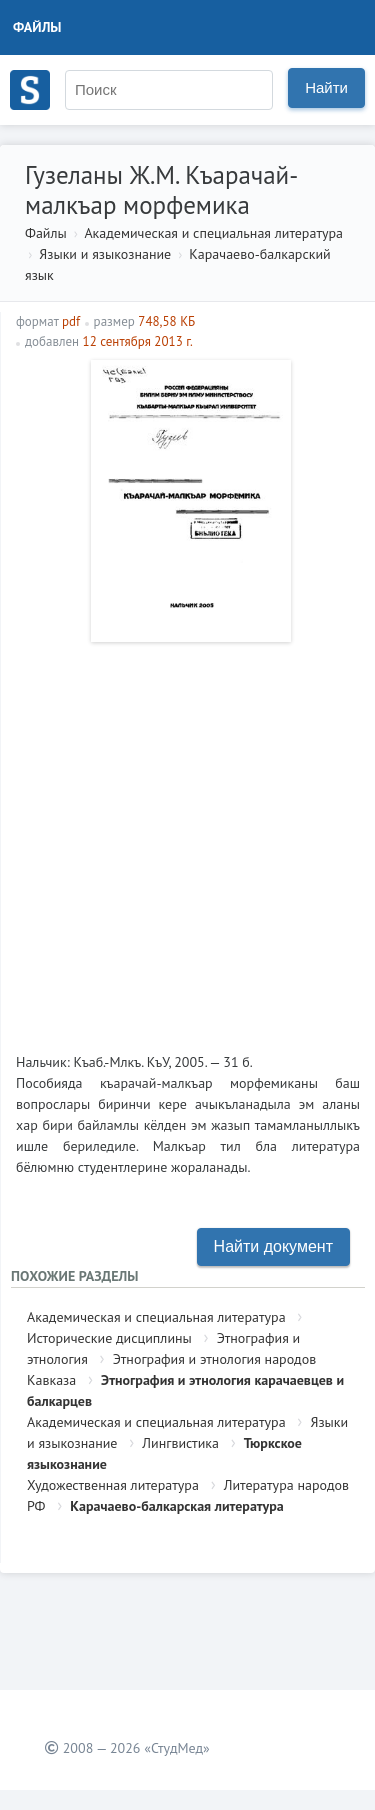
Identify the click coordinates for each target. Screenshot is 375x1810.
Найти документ (273, 1246)
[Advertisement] (187, 839)
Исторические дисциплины (109, 1338)
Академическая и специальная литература (213, 233)
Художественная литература (113, 1485)
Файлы (37, 27)
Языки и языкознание (105, 254)
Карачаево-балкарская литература (176, 1506)
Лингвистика (180, 1443)
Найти (326, 87)
